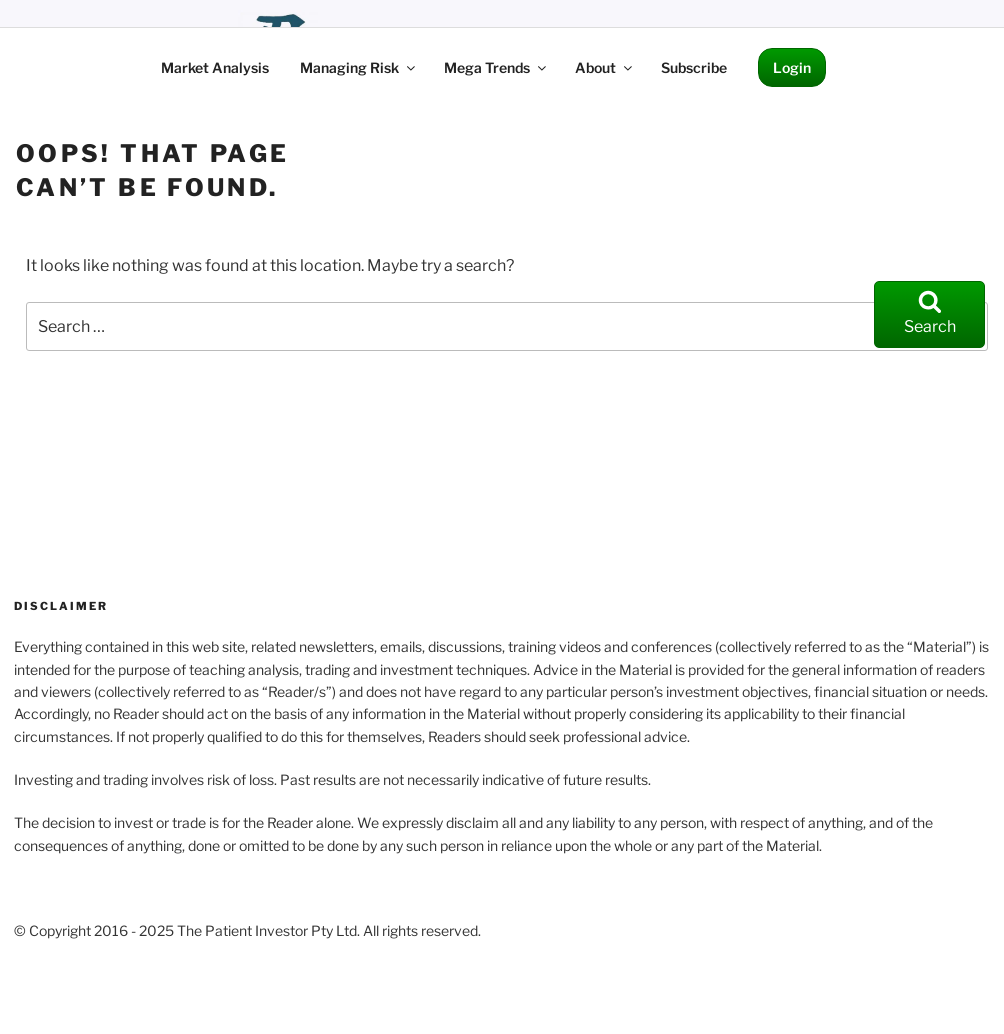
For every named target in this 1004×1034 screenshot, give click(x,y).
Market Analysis (215, 67)
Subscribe (694, 67)
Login (792, 67)
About (605, 67)
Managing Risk (359, 67)
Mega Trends (496, 67)
